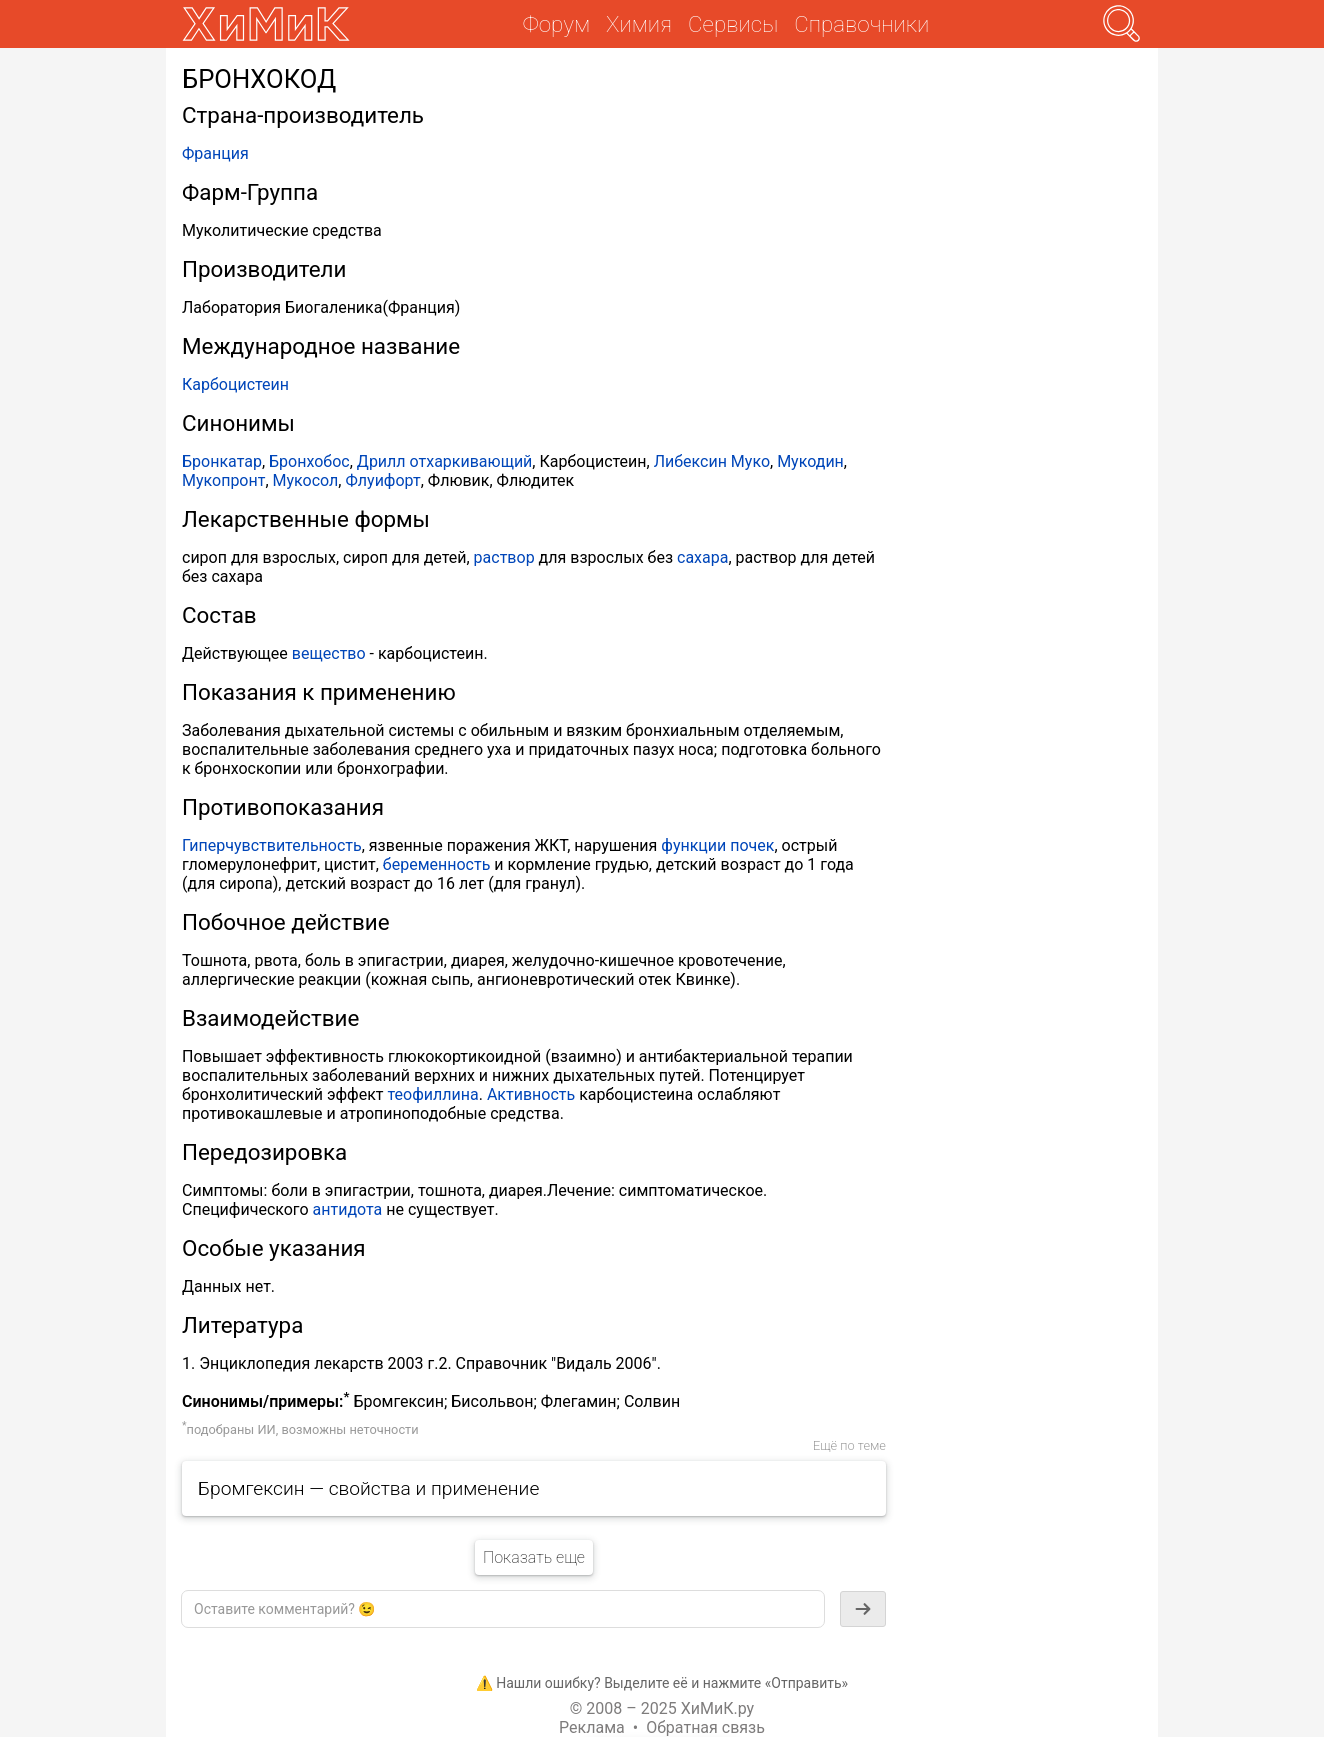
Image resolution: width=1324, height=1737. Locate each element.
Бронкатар (222, 461)
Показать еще (534, 1557)
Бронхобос (309, 461)
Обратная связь (705, 1727)
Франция (215, 153)
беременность (437, 864)
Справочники (861, 24)
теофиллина (433, 1094)
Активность (531, 1094)
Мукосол (306, 480)
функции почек (717, 845)
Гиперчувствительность (272, 845)
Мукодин (810, 461)
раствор (504, 557)
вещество (329, 653)
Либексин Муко (712, 461)
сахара (702, 557)
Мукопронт (223, 480)
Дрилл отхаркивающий (445, 461)
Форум (556, 24)
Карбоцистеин (235, 384)
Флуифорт (382, 480)
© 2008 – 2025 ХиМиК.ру (662, 1708)
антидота (348, 1209)
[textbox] (503, 1609)
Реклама (592, 1727)
